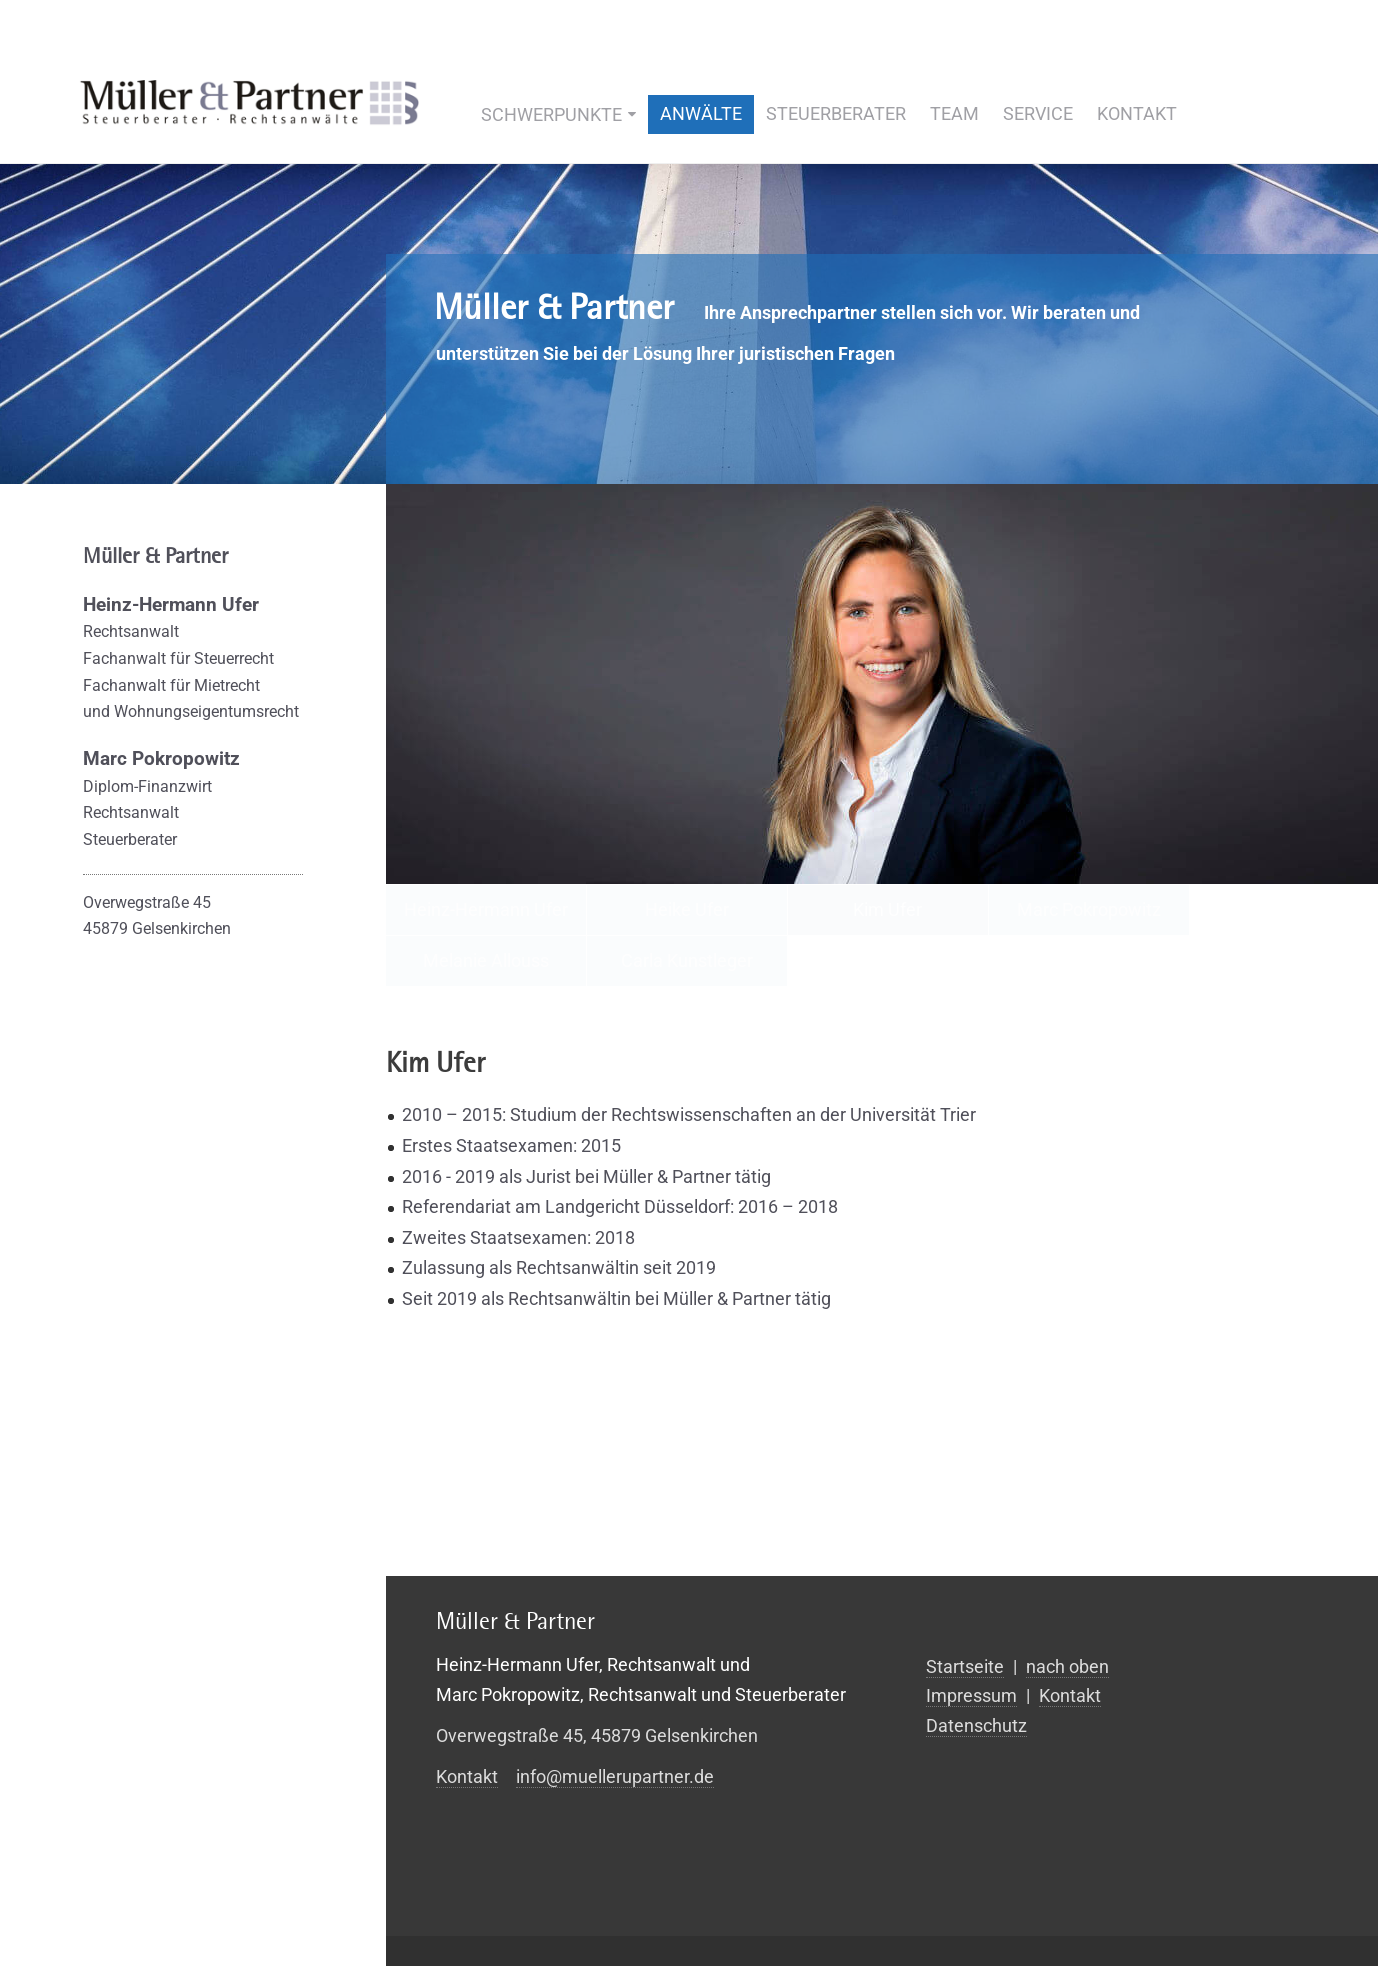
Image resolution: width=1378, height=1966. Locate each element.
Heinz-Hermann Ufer (486, 909)
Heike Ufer (687, 909)
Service (1038, 113)
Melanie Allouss (486, 960)
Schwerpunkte (551, 114)
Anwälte (701, 113)
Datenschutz (976, 1725)
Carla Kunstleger (687, 960)
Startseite (965, 1666)
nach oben (1067, 1666)
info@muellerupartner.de (615, 1776)
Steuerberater (836, 113)
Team (954, 113)
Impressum (971, 1695)
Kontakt (1137, 113)
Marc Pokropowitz (1089, 909)
